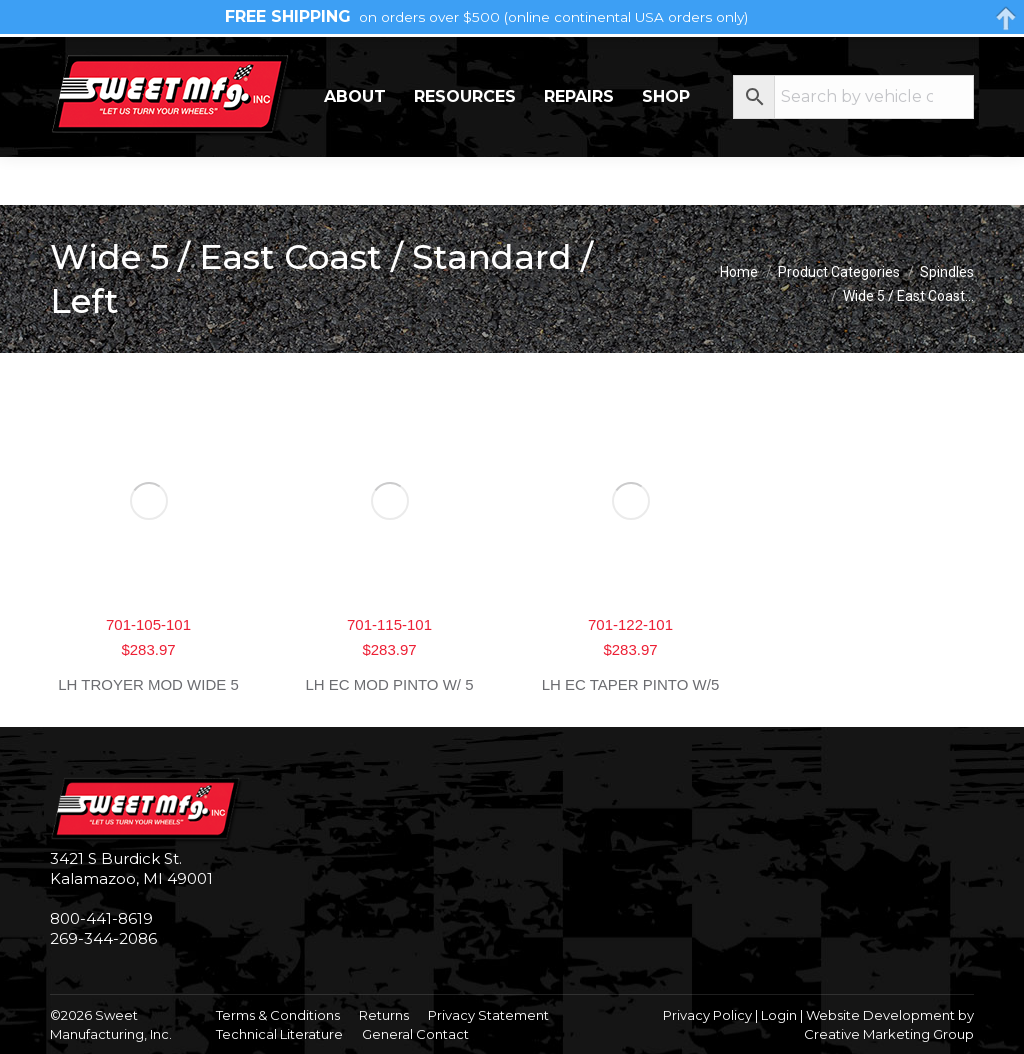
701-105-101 (148, 624)
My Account (894, 60)
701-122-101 (630, 624)
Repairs (579, 144)
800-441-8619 (101, 918)
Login (779, 1015)
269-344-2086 (111, 60)
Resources (465, 144)
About (355, 144)
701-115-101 (389, 624)
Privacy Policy (707, 1015)
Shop (666, 144)
